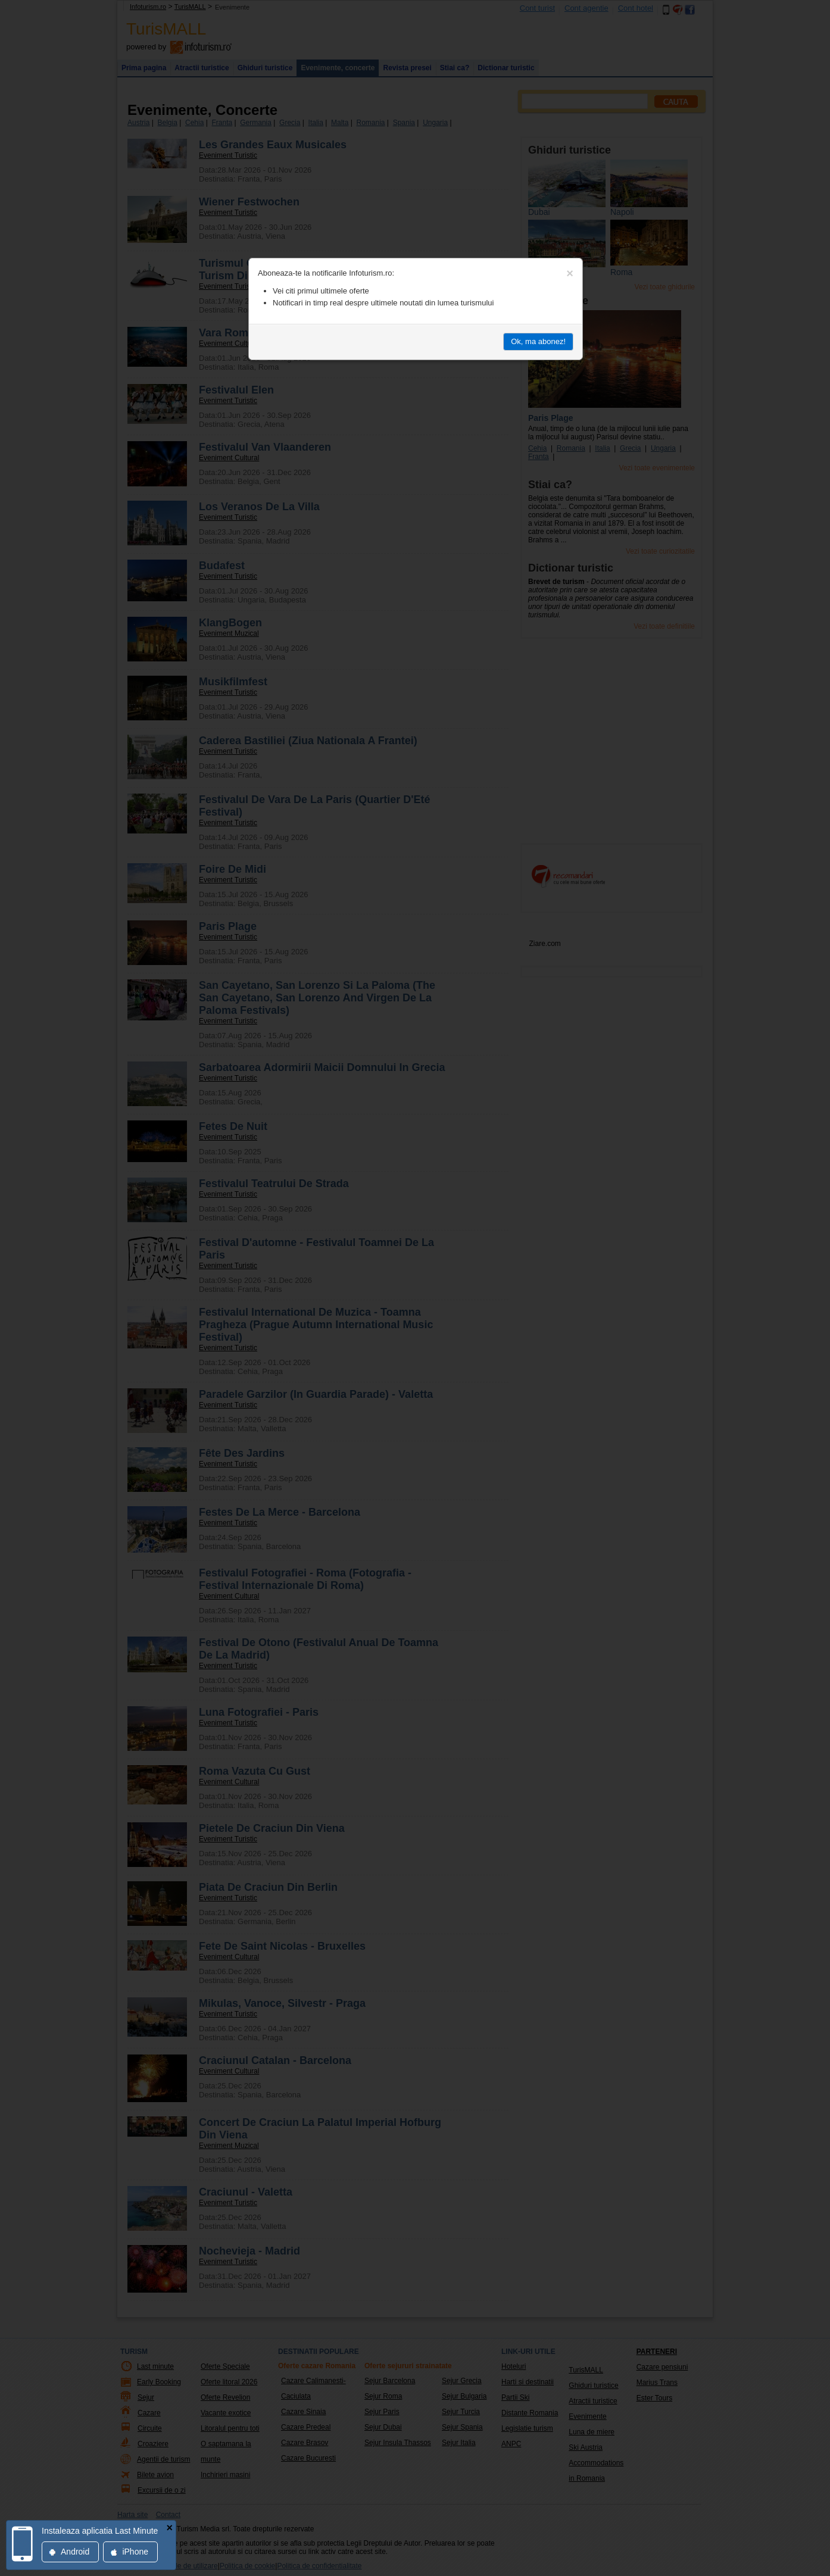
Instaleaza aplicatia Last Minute (100, 2531)
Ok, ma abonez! (538, 341)
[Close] (569, 273)
